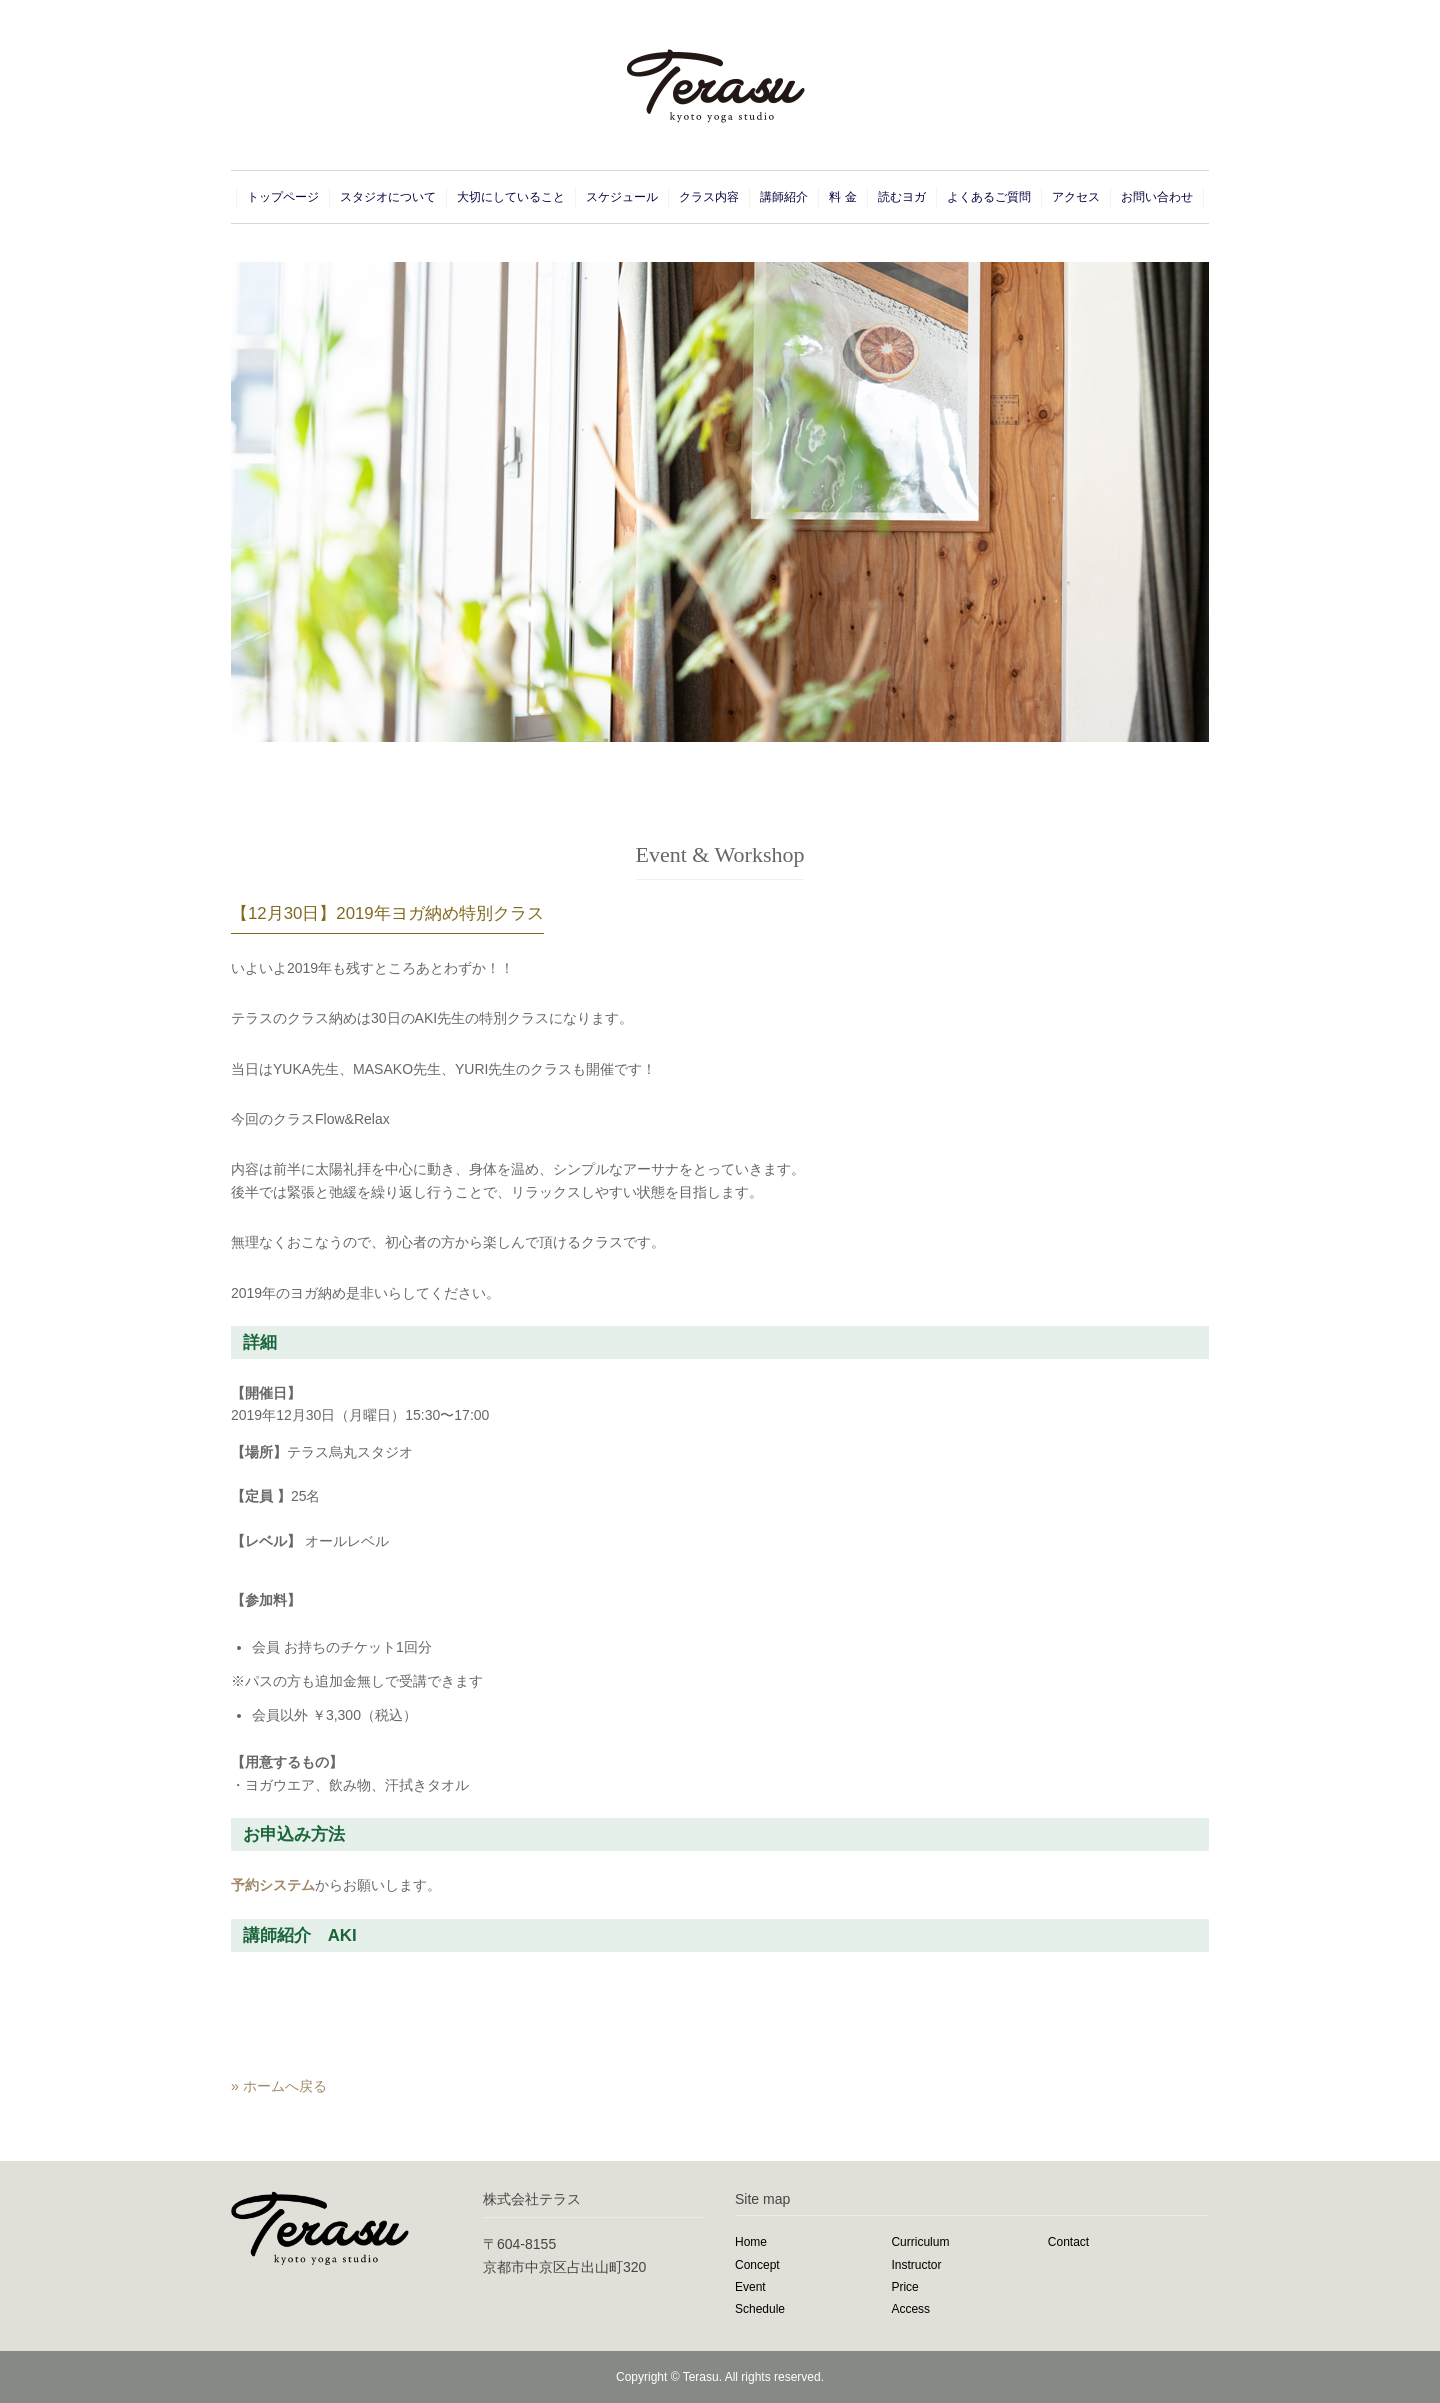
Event (750, 2287)
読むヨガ (902, 197)
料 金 (842, 197)
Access (910, 2309)
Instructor (916, 2265)
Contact (1068, 2242)
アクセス (1076, 197)
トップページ (283, 197)
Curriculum (920, 2242)
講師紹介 (784, 197)
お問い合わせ (1157, 197)
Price (904, 2287)
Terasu (701, 2377)
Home (751, 2242)
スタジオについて (388, 197)
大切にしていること (511, 197)
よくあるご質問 (989, 197)
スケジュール (622, 197)
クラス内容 (709, 197)
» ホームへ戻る (279, 2086)
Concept (757, 2265)
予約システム (273, 1885)
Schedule (760, 2309)
